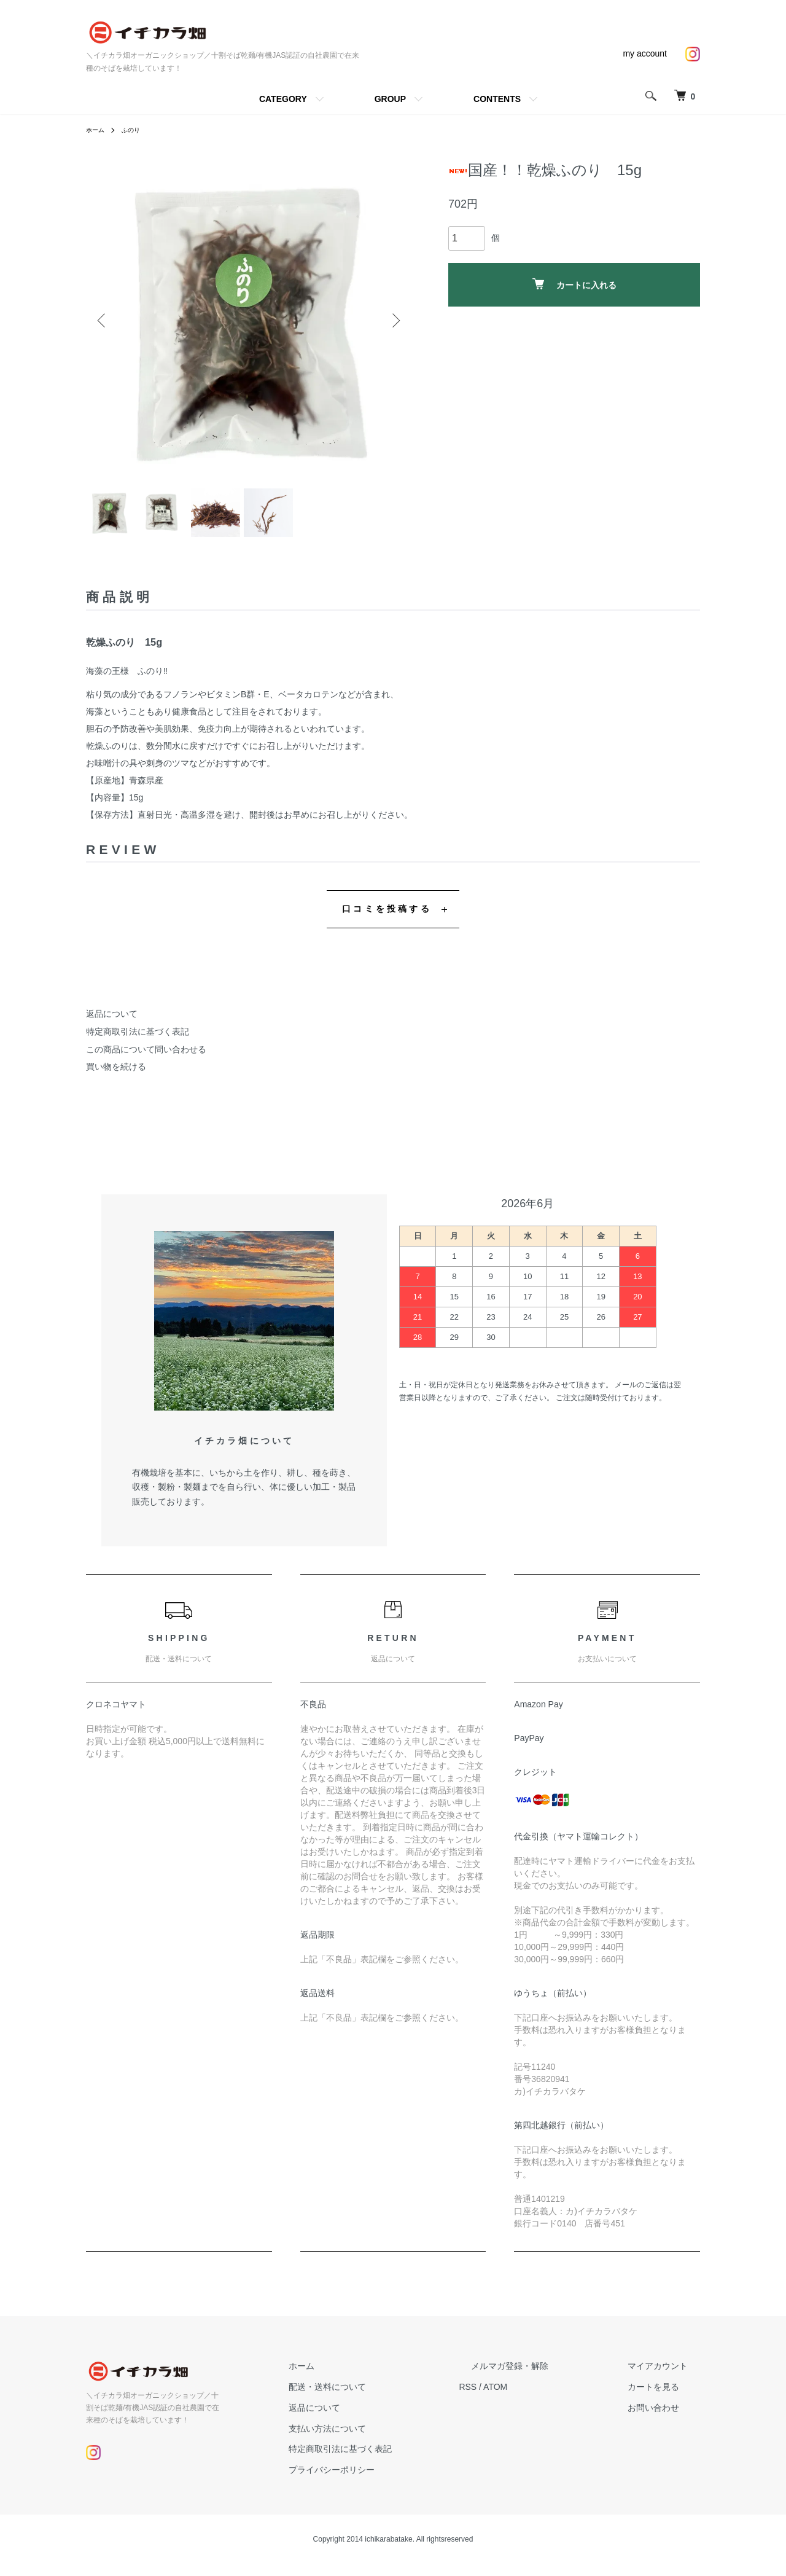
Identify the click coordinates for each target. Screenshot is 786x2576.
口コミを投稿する (387, 921)
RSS (516, 2399)
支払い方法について (387, 2440)
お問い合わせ (665, 2419)
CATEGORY (283, 99)
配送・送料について (387, 2399)
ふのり (136, 129)
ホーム (97, 129)
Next (393, 320)
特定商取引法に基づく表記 (137, 1043)
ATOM (544, 2399)
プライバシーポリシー (392, 2482)
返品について (112, 1026)
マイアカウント (670, 2378)
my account (645, 53)
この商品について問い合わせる (146, 1061)
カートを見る (665, 2399)
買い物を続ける (116, 1079)
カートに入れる (574, 284)
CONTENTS (497, 99)
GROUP (390, 99)
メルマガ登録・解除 (546, 2378)
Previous (104, 320)
